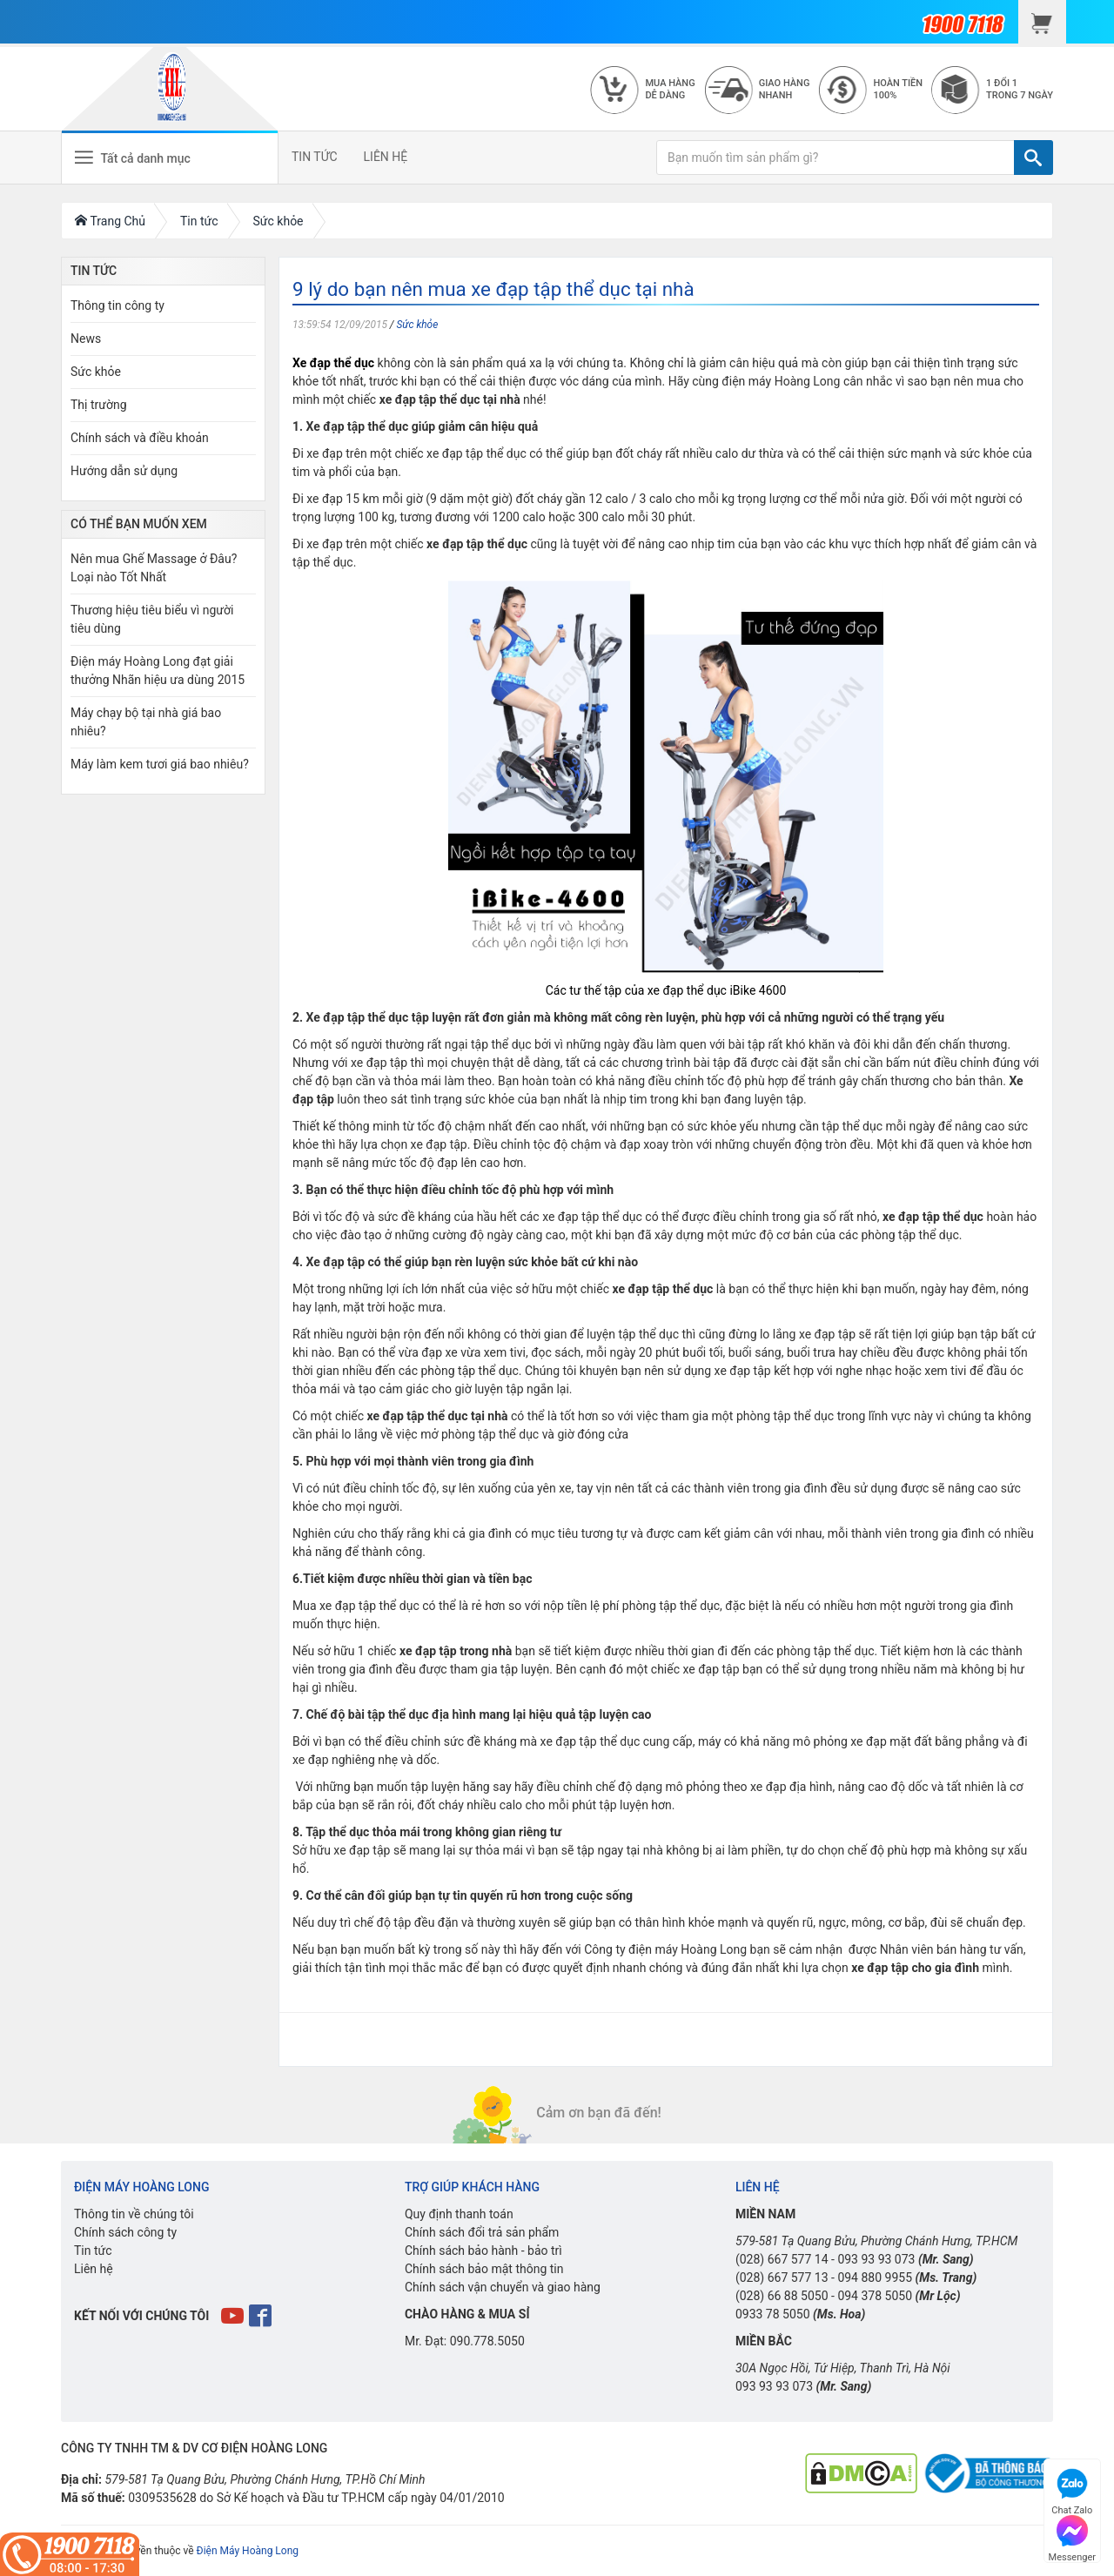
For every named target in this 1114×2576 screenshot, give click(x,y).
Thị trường (98, 405)
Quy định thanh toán (459, 2214)
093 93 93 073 (876, 2259)
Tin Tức (93, 271)
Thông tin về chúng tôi (134, 2214)
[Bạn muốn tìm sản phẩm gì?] (835, 157)
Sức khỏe (417, 325)
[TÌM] (1033, 157)
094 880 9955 (874, 2277)
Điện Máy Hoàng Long (248, 2551)
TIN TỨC (315, 157)
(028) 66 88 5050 (782, 2296)
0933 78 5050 (772, 2314)
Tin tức (93, 2250)
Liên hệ (93, 2269)
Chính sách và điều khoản (139, 438)
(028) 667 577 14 (782, 2259)
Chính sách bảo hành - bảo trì (483, 2250)
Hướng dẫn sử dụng (124, 471)
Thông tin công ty (117, 305)
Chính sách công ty (125, 2232)
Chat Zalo (1071, 2489)
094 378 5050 (874, 2296)
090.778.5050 (487, 2341)
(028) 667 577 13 (782, 2277)
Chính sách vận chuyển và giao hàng (503, 2287)
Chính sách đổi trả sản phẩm (482, 2232)
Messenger (1072, 2536)
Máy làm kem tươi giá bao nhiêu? (159, 764)
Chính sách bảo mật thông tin (484, 2269)
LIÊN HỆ (386, 157)
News (85, 338)
